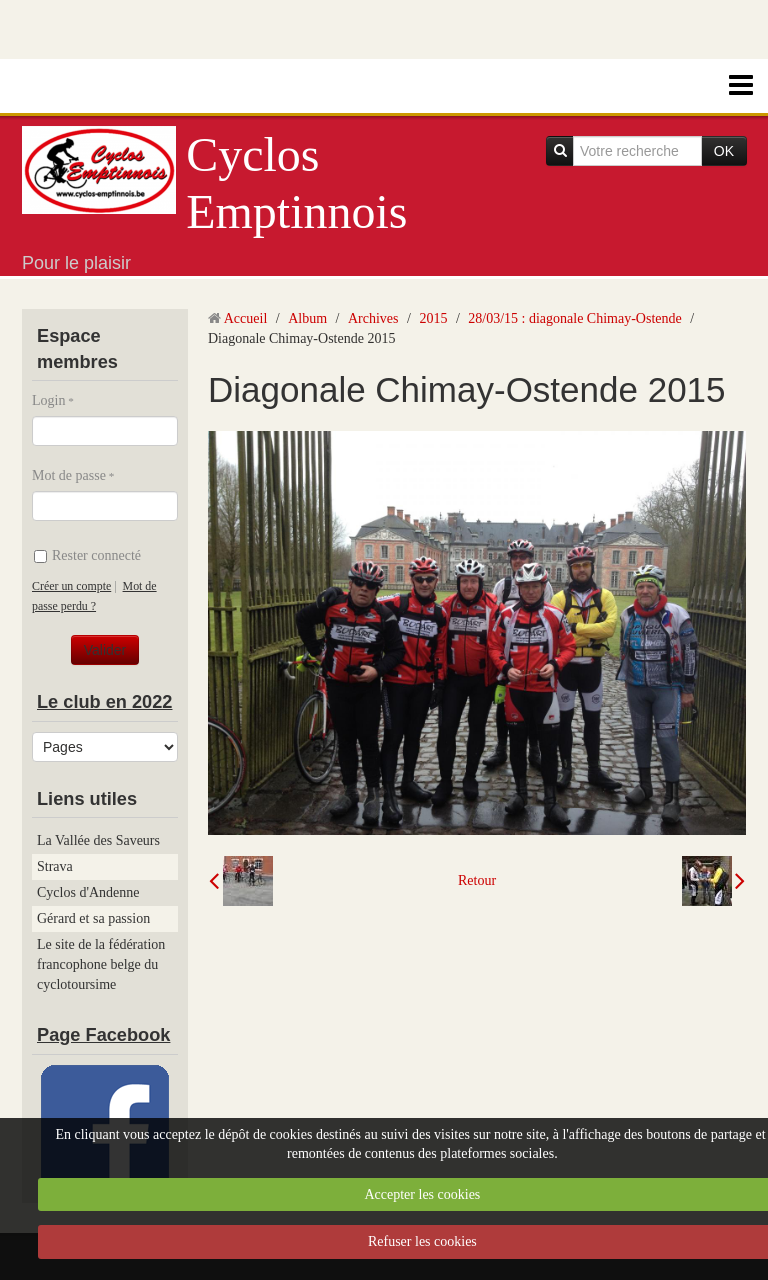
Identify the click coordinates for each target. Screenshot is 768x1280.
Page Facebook (103, 1035)
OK (724, 151)
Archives (373, 318)
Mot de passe (69, 475)
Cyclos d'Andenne (88, 892)
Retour (477, 880)
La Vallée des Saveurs (98, 840)
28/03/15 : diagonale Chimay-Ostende (574, 318)
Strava (55, 866)
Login (48, 400)
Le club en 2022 (104, 702)
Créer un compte (71, 586)
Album (307, 318)
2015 (433, 318)
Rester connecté (87, 555)
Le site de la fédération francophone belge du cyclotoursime (101, 964)
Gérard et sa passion (93, 918)
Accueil (246, 318)
